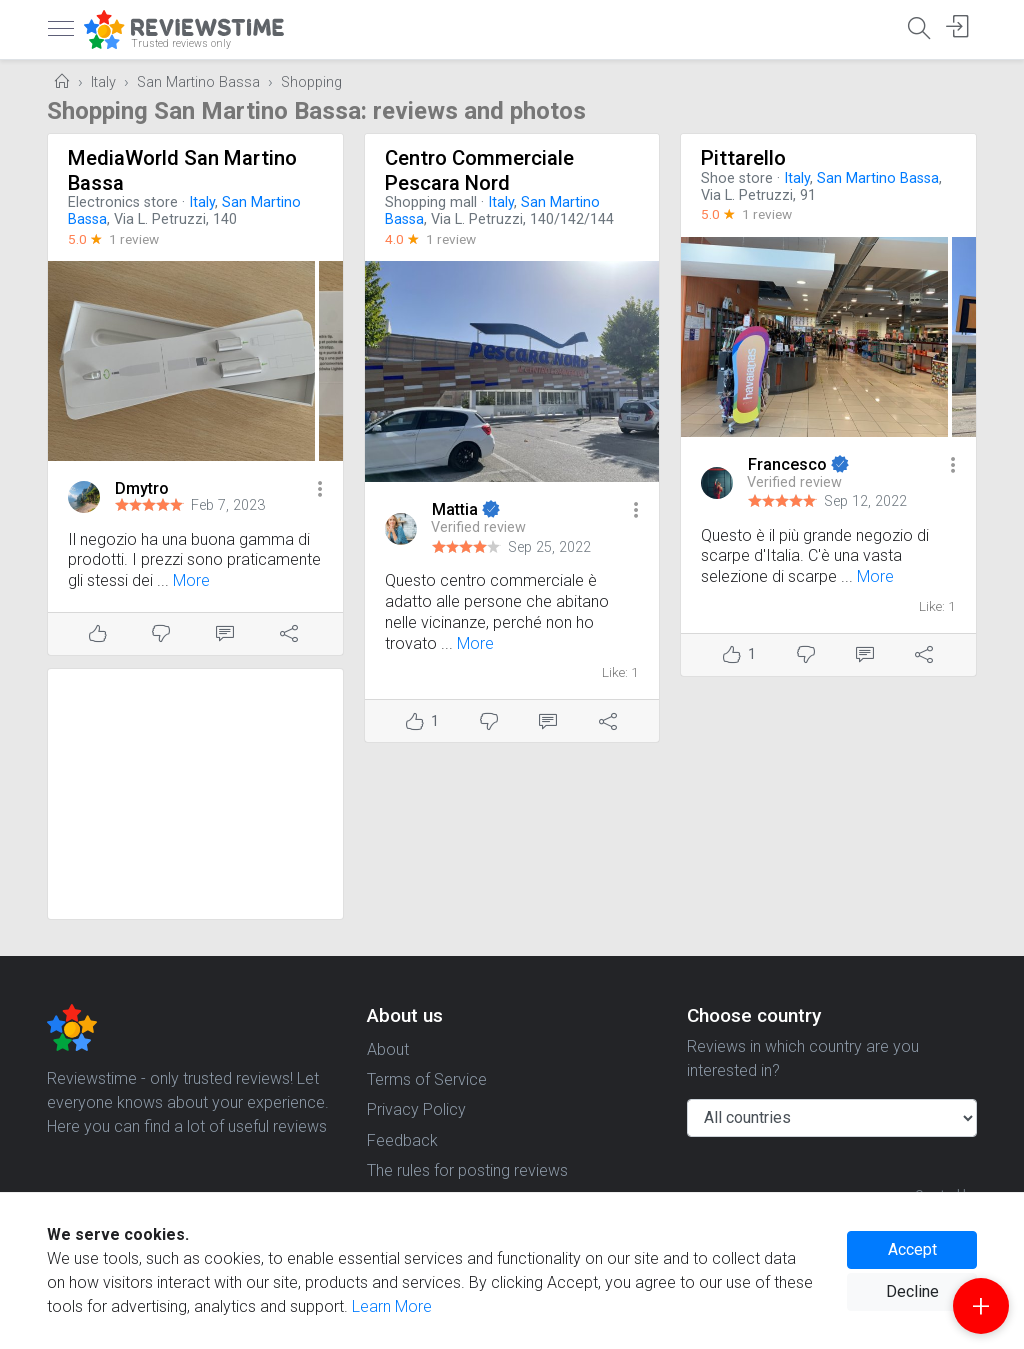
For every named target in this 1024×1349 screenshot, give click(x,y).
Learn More (392, 1306)
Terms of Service (427, 1079)
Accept (912, 1249)
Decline (912, 1291)
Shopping (311, 82)
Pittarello (743, 158)
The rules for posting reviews (467, 1170)
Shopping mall (431, 202)
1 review (134, 239)
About (388, 1049)
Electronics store (123, 202)
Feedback (402, 1140)
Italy (103, 82)
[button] (320, 490)
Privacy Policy (416, 1109)
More (191, 580)
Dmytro (142, 488)
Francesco (789, 464)
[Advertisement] (195, 794)
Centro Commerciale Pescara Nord (479, 170)
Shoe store (737, 178)
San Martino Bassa (198, 82)
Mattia (457, 509)
